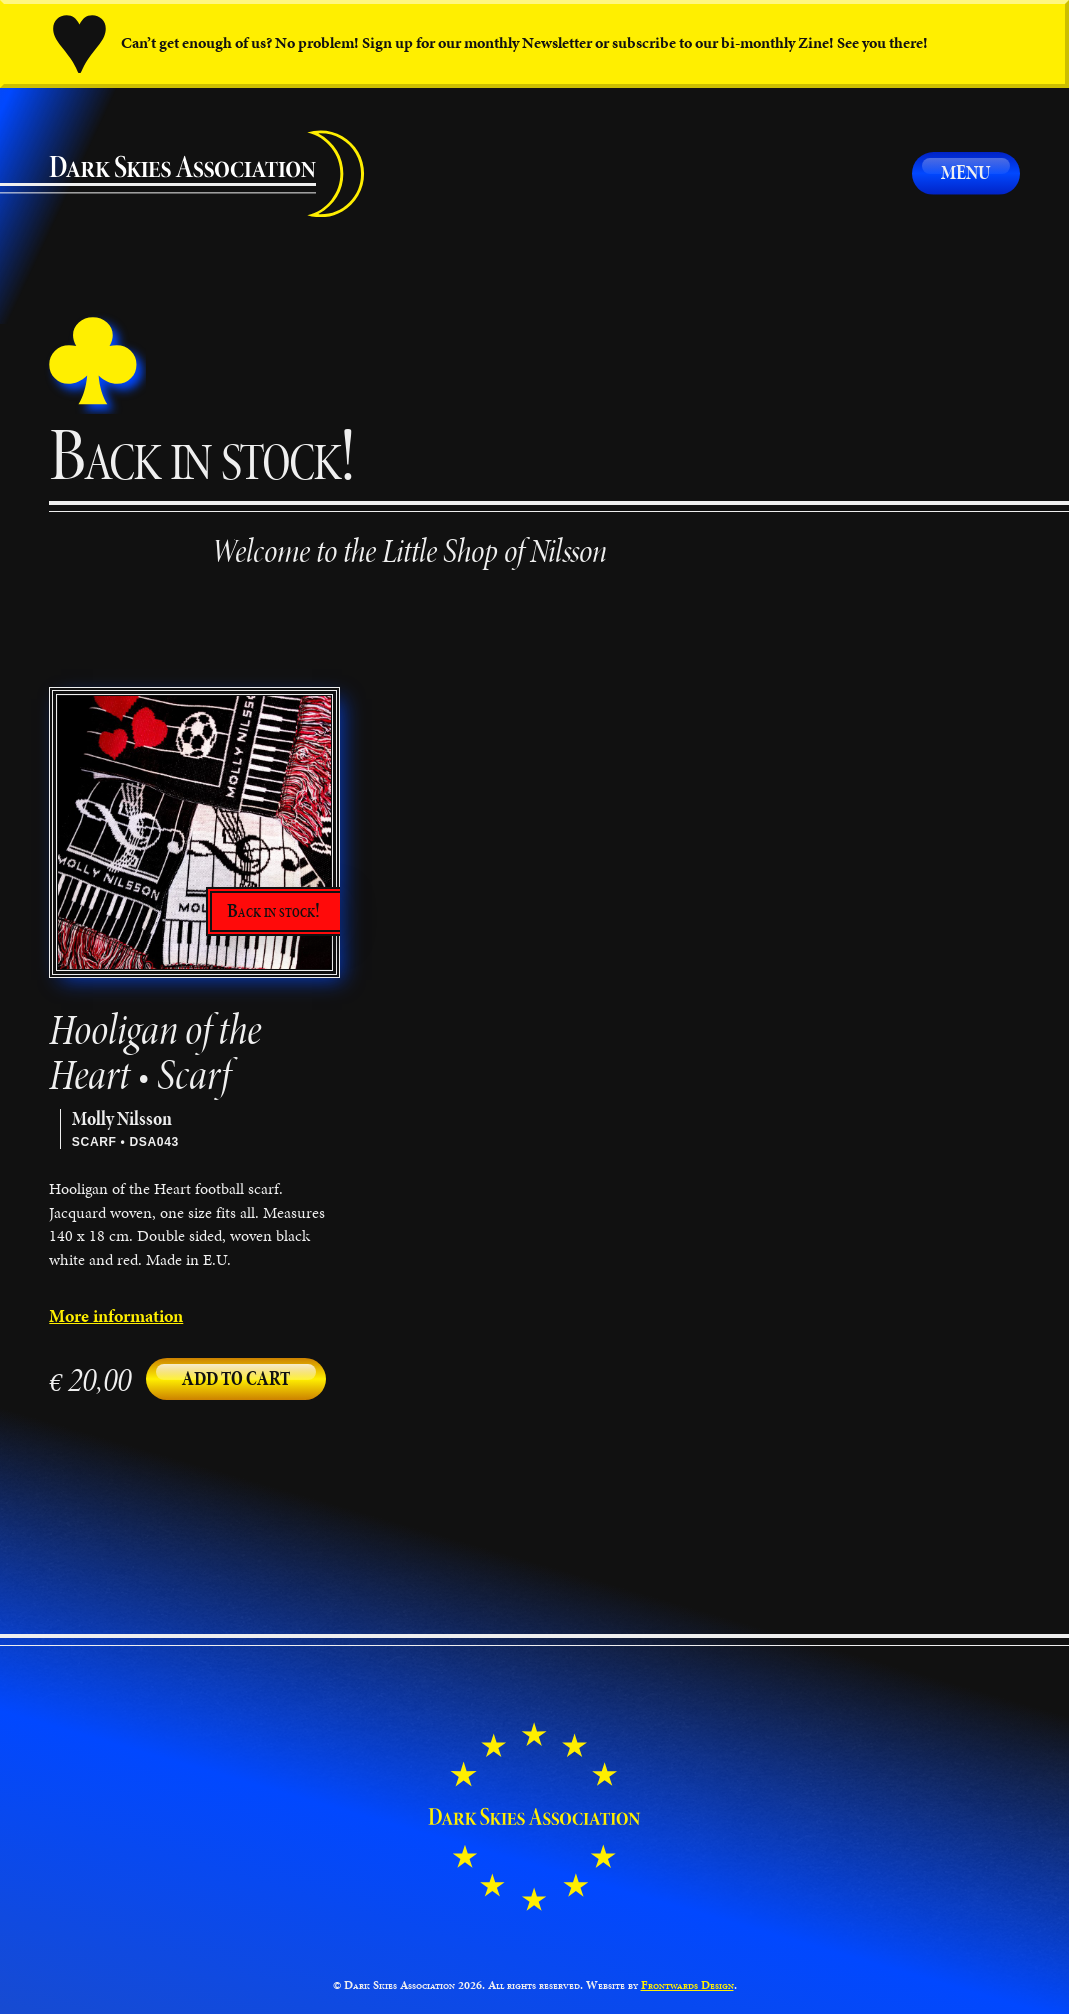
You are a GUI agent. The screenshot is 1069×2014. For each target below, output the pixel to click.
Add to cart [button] (236, 1378)
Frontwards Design (687, 1984)
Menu (965, 172)
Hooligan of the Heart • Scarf (155, 1052)
